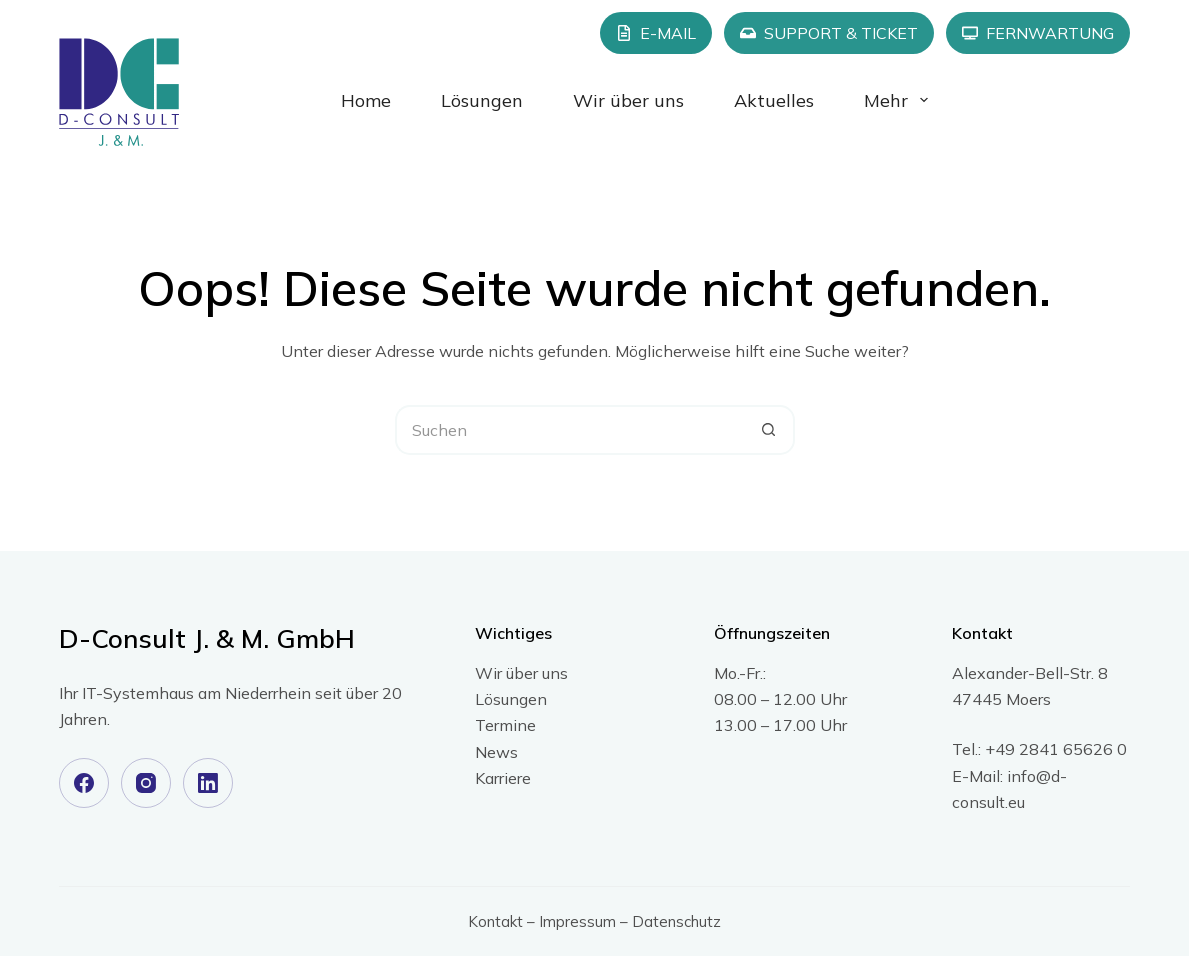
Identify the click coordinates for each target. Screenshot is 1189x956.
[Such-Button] (770, 430)
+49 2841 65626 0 (1056, 749)
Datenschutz (676, 921)
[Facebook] (84, 783)
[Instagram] (146, 783)
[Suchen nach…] (570, 430)
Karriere (503, 778)
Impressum (577, 921)
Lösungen (482, 100)
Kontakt (495, 921)
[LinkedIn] (208, 783)
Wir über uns (628, 100)
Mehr (900, 100)
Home (366, 100)
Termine (505, 725)
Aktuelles (774, 100)
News (496, 752)
